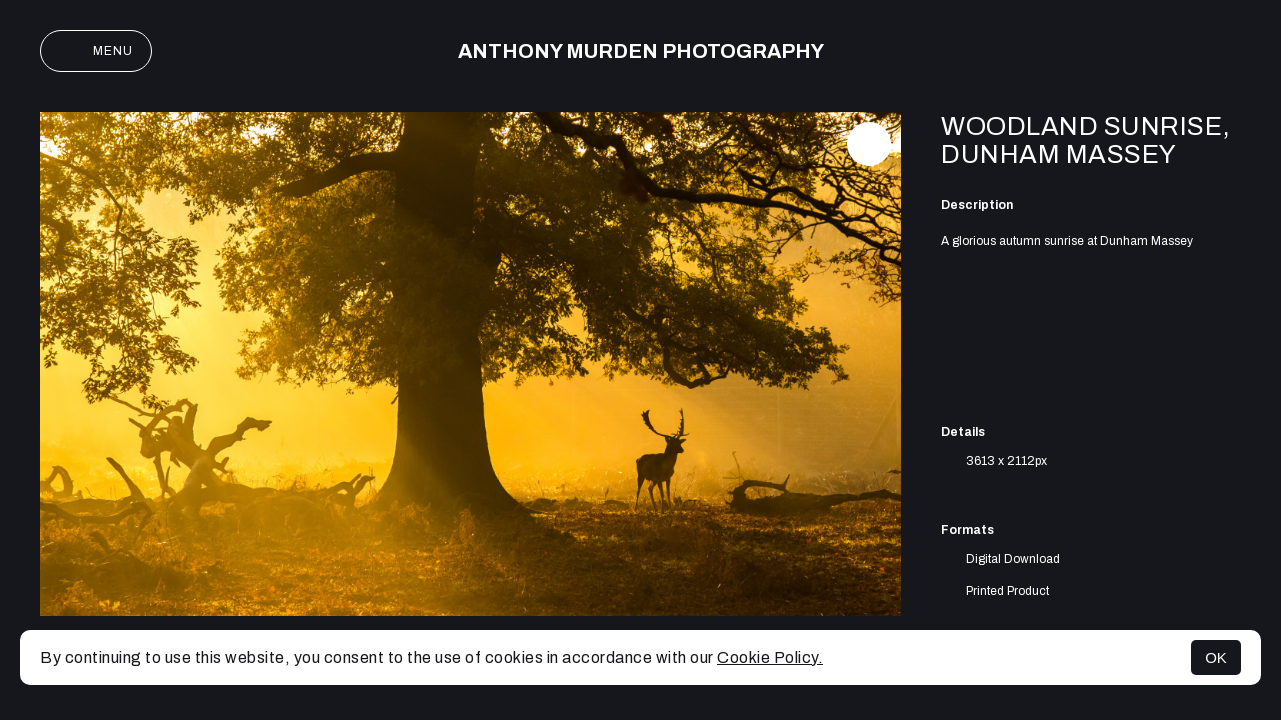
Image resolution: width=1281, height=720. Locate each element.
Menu (96, 51)
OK (1216, 657)
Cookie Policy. (770, 657)
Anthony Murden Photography (641, 51)
